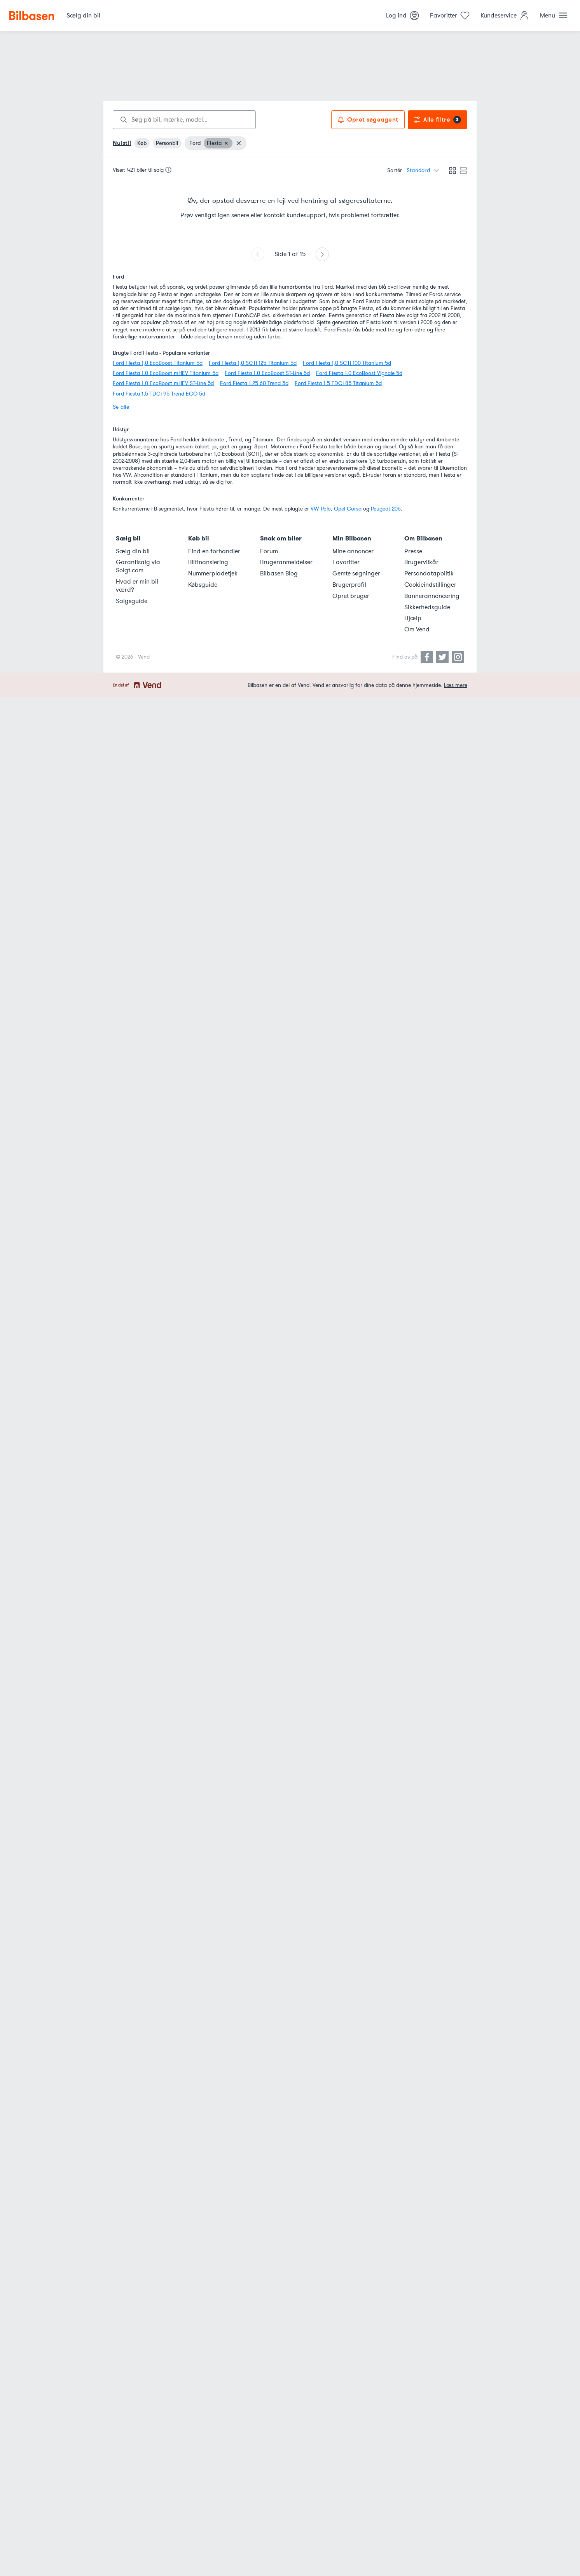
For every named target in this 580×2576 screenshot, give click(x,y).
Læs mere (455, 685)
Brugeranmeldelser (286, 562)
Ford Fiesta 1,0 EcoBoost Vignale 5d (359, 373)
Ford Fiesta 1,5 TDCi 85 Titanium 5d (338, 383)
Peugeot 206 (386, 508)
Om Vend (417, 629)
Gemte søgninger (356, 573)
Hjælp (412, 618)
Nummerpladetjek (213, 573)
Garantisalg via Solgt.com (138, 566)
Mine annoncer (353, 551)
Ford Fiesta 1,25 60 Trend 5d (254, 383)
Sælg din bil (133, 551)
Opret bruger (350, 596)
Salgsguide (131, 601)
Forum (269, 551)
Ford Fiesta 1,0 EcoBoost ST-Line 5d (267, 373)
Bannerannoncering (431, 596)
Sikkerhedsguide (427, 607)
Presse (413, 551)
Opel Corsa (348, 508)
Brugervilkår (421, 562)
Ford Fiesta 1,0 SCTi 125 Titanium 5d (253, 363)
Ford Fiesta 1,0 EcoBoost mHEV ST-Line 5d (163, 383)
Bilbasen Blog (279, 573)
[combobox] (184, 119)
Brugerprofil (349, 584)
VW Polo (321, 508)
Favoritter (346, 562)
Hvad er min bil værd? (137, 585)
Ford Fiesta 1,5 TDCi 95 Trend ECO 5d (159, 393)
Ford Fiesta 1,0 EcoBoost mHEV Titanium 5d (165, 373)
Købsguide (202, 584)
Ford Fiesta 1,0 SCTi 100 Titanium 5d (347, 363)
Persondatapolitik (429, 573)
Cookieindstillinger (430, 584)
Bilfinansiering (208, 562)
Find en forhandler (214, 551)
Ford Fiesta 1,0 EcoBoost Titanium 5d (158, 363)
